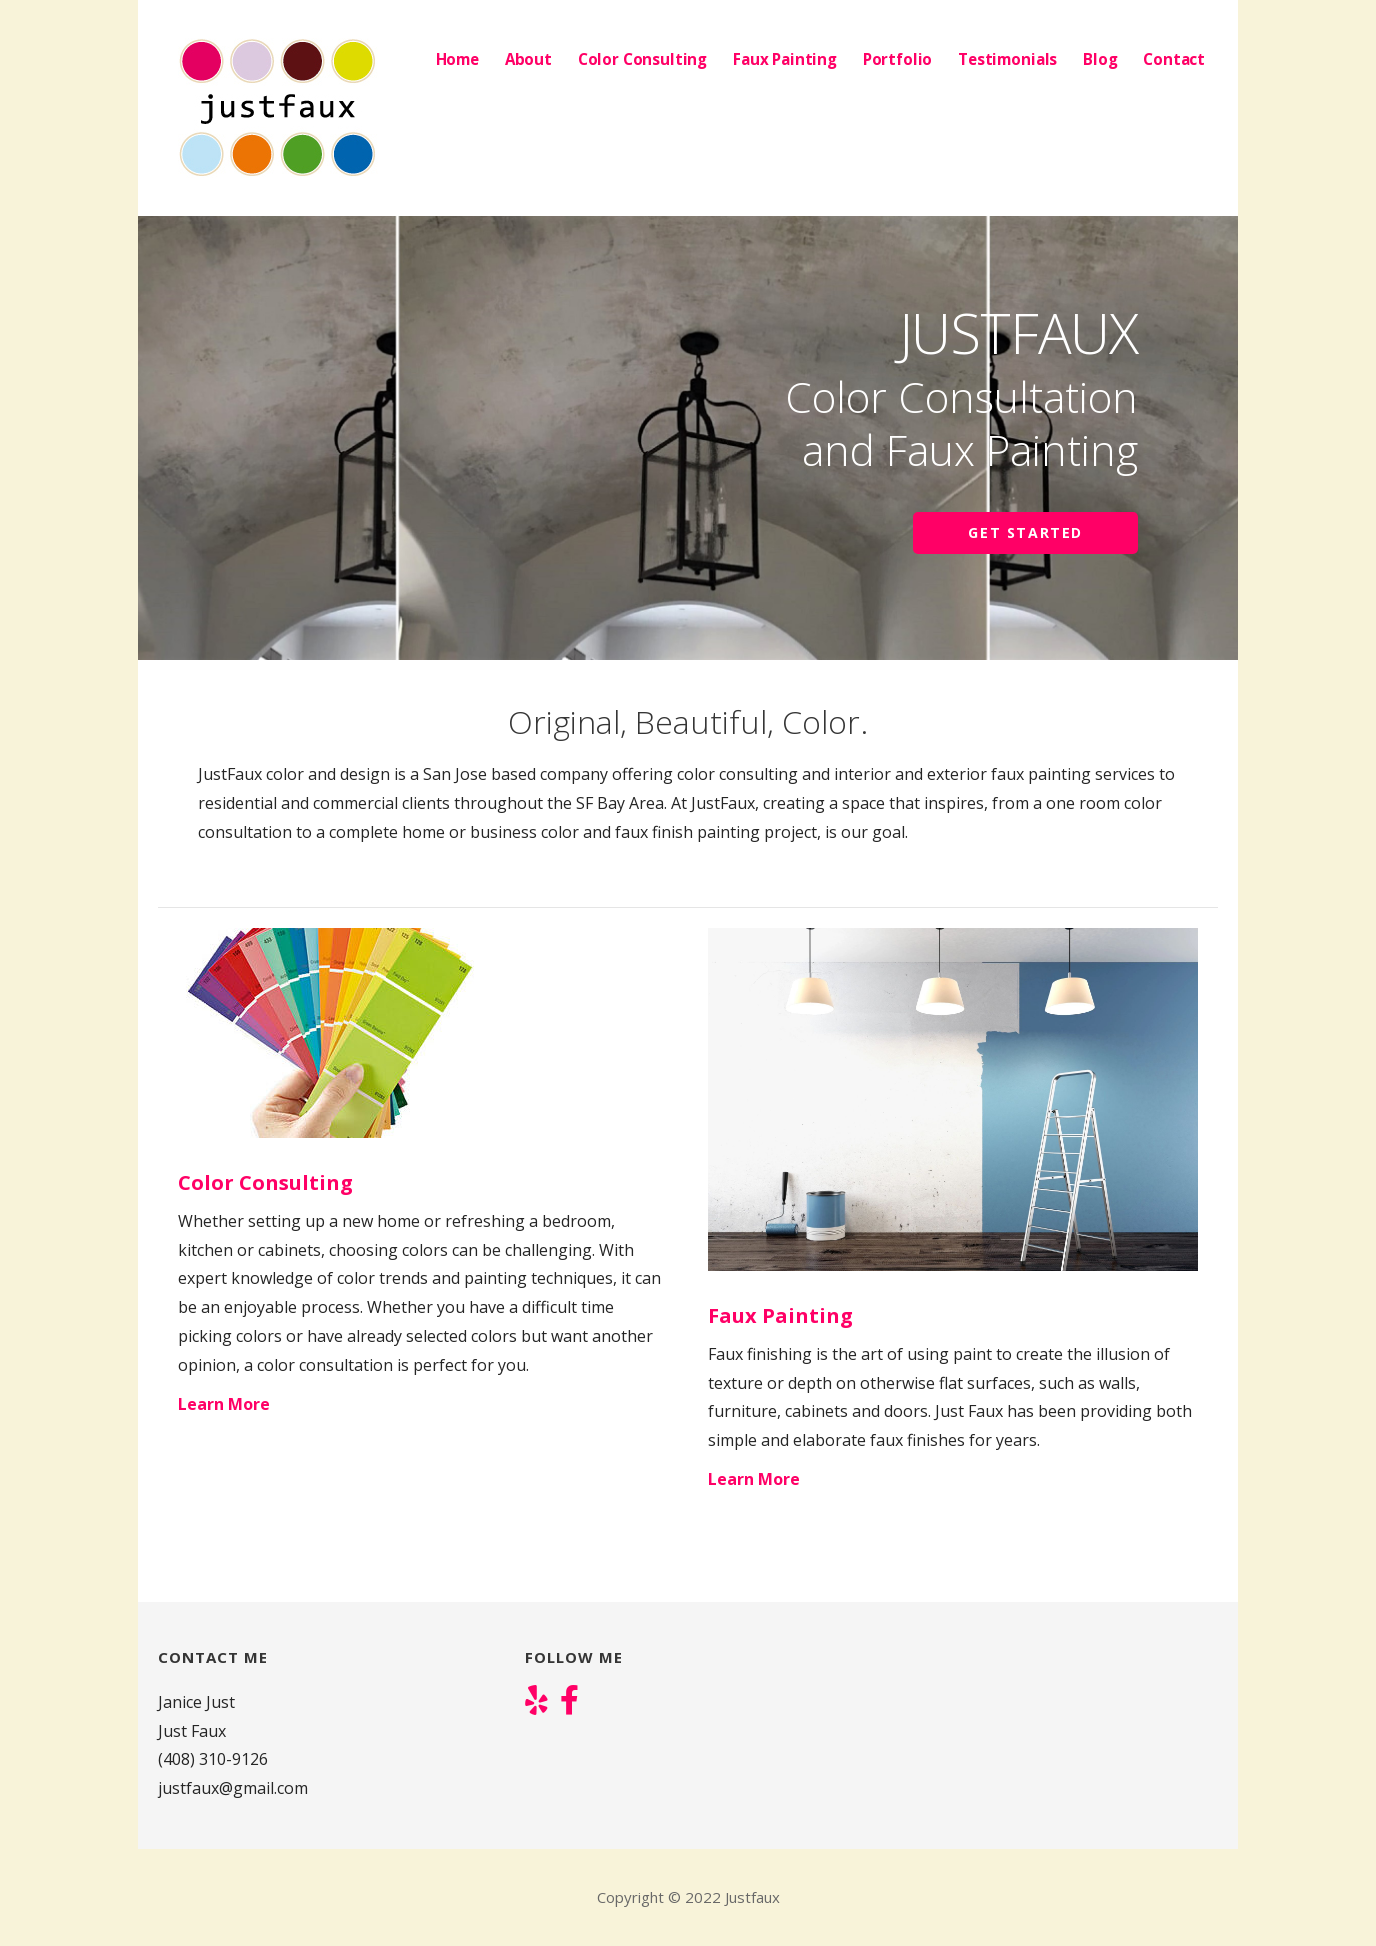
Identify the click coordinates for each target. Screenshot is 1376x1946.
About (528, 59)
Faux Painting (785, 59)
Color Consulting (642, 59)
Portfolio (898, 59)
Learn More (224, 1404)
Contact (1174, 59)
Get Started (1025, 532)
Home (457, 59)
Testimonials (1007, 59)
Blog (1100, 59)
